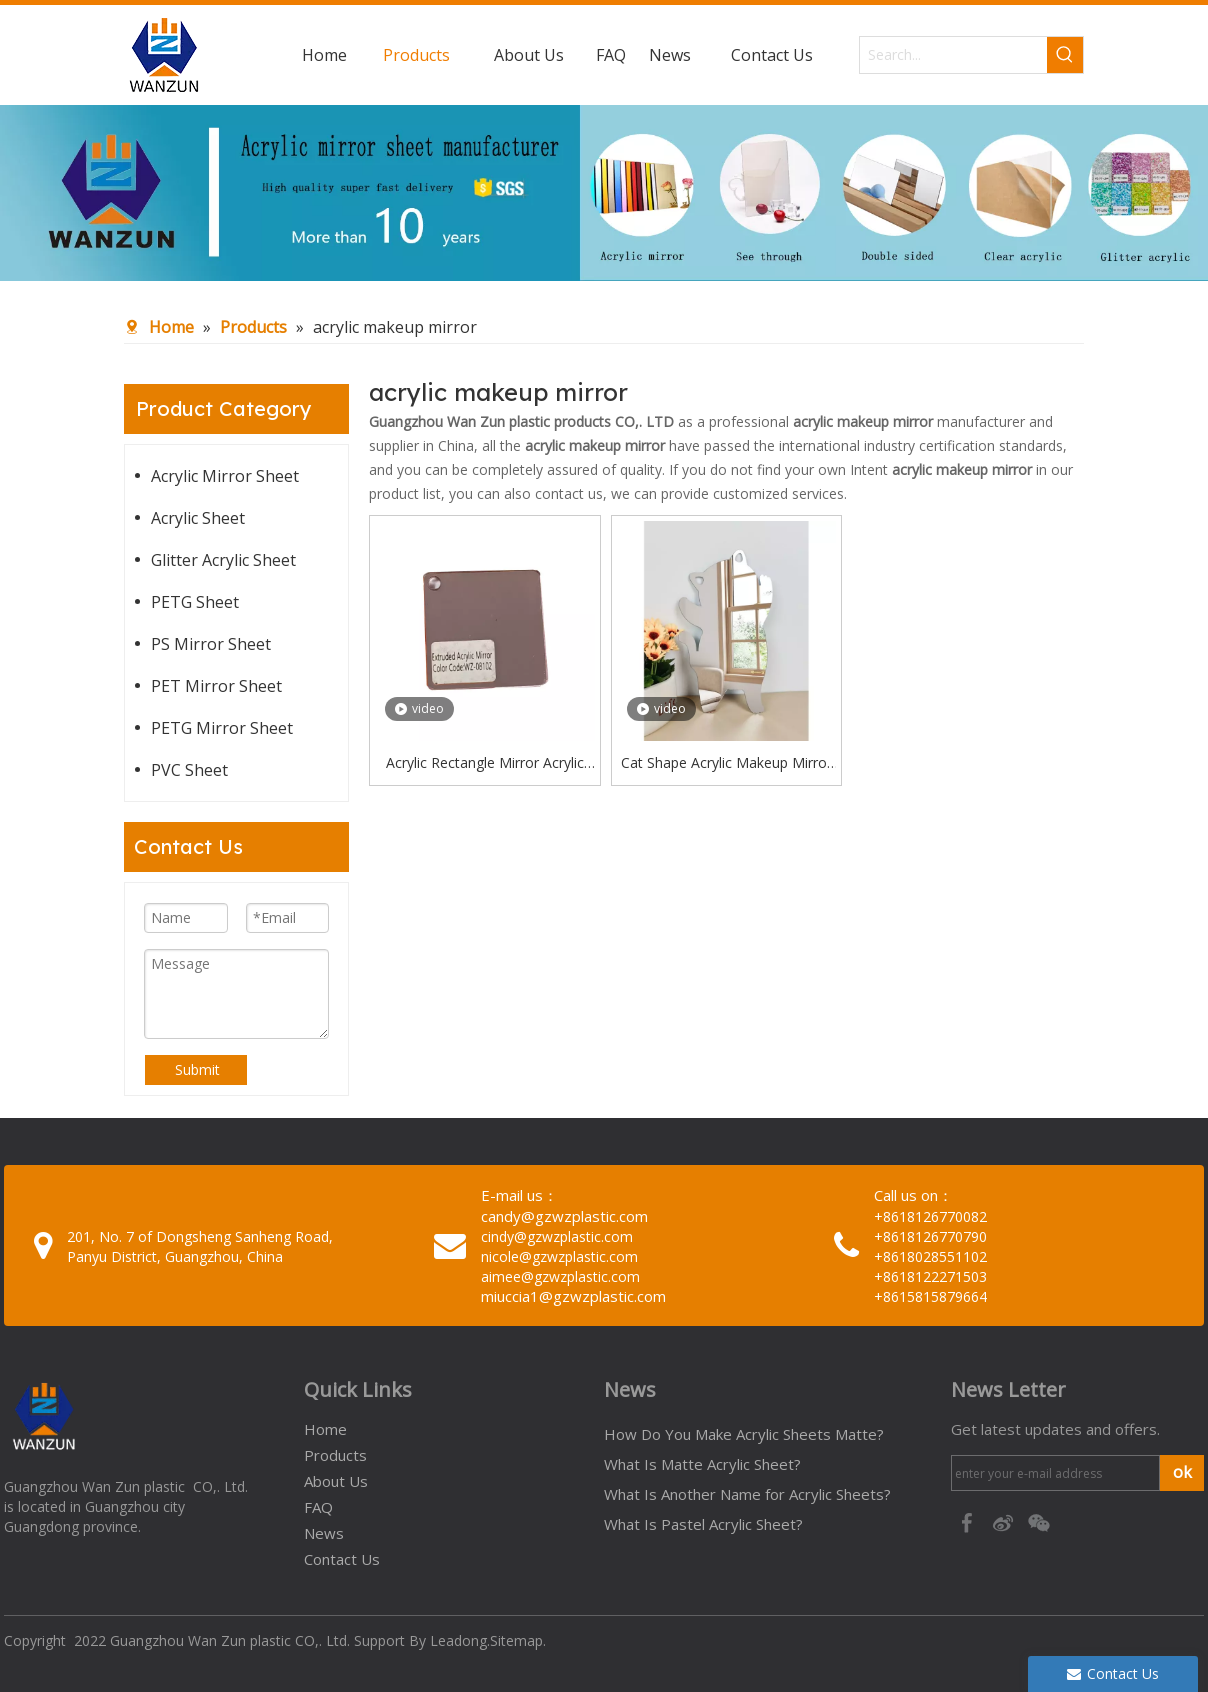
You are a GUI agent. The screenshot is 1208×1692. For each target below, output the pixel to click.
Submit (197, 1069)
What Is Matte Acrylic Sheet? (702, 1464)
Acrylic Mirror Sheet (225, 476)
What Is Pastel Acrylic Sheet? (703, 1524)
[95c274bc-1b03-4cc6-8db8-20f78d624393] (604, 193)
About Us (336, 1481)
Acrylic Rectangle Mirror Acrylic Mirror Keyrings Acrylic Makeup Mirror (485, 764)
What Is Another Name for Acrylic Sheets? (747, 1494)
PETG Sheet (195, 602)
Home (325, 1429)
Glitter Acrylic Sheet (223, 560)
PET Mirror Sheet (216, 686)
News (324, 1533)
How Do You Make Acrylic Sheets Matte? (744, 1434)
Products (335, 1455)
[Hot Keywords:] (1065, 55)
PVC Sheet (189, 770)
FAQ (318, 1507)
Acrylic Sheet (198, 518)
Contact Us (342, 1559)
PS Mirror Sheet (211, 644)
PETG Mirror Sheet (222, 728)
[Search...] (953, 55)
